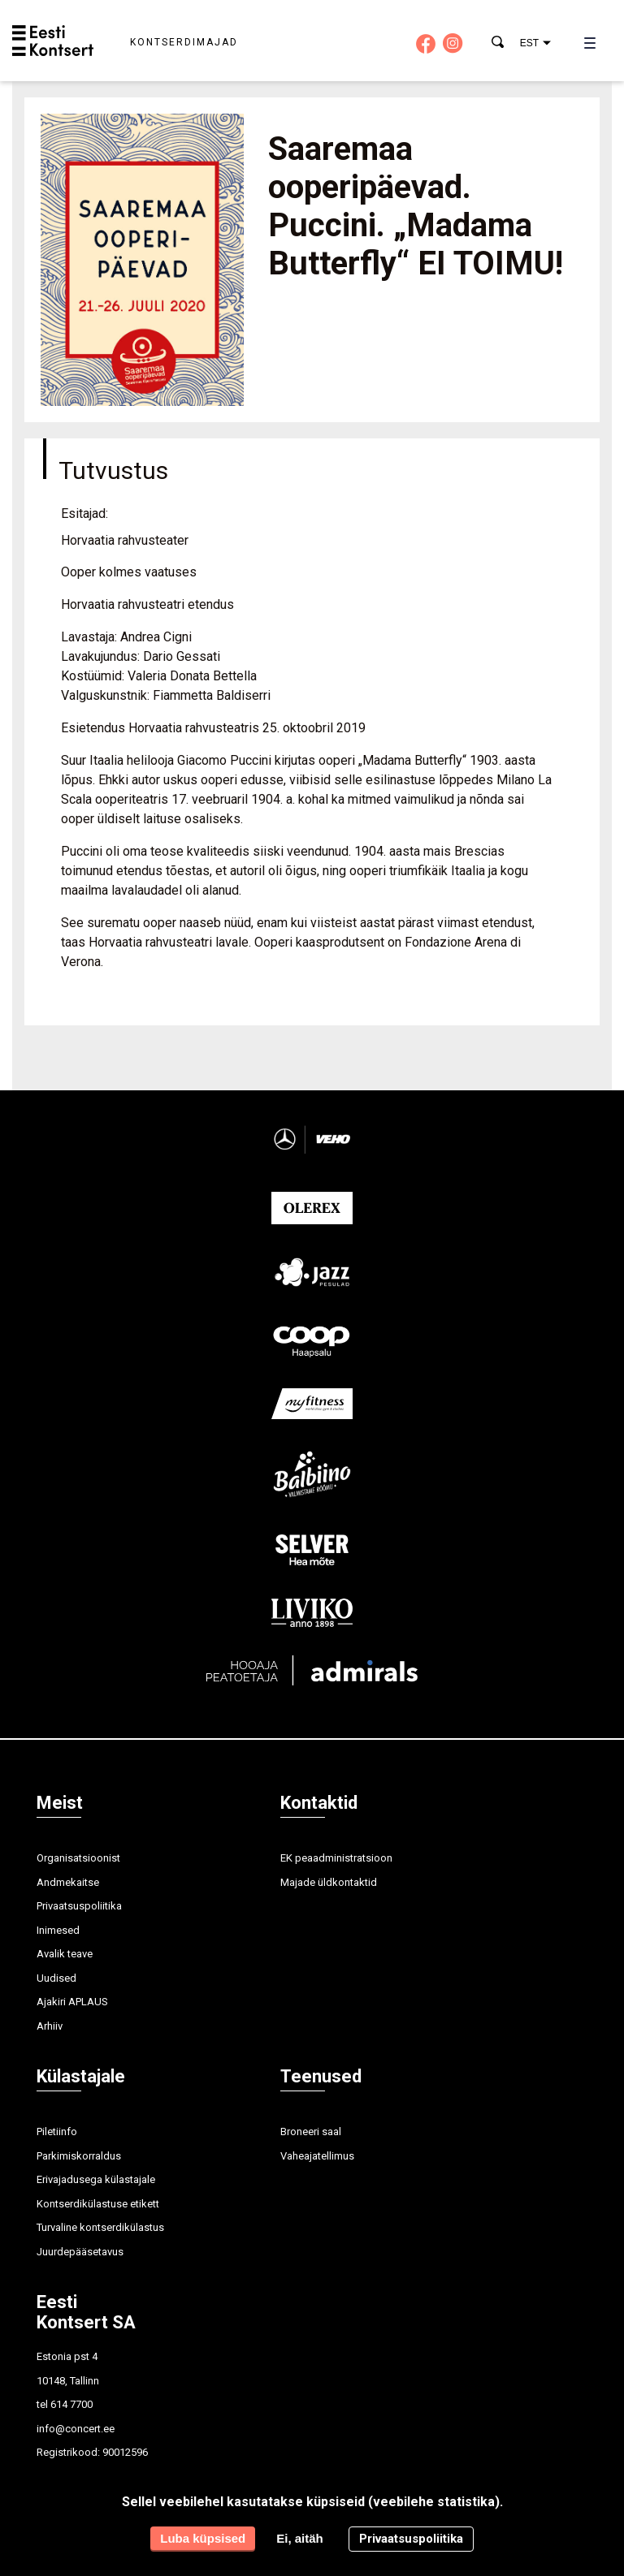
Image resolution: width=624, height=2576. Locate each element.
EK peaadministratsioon (336, 1858)
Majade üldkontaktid (328, 1882)
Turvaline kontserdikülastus (100, 2227)
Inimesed (58, 1930)
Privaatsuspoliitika (79, 1906)
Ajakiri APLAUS (72, 2002)
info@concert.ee (76, 2429)
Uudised (56, 1978)
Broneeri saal (310, 2131)
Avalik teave (65, 1954)
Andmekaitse (68, 1882)
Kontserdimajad (184, 42)
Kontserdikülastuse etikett (98, 2204)
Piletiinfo (57, 2131)
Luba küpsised (202, 2538)
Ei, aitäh (299, 2538)
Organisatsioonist (78, 1858)
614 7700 (71, 2404)
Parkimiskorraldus (79, 2156)
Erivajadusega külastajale (96, 2179)
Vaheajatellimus (317, 2156)
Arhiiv (50, 2026)
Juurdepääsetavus (80, 2252)
